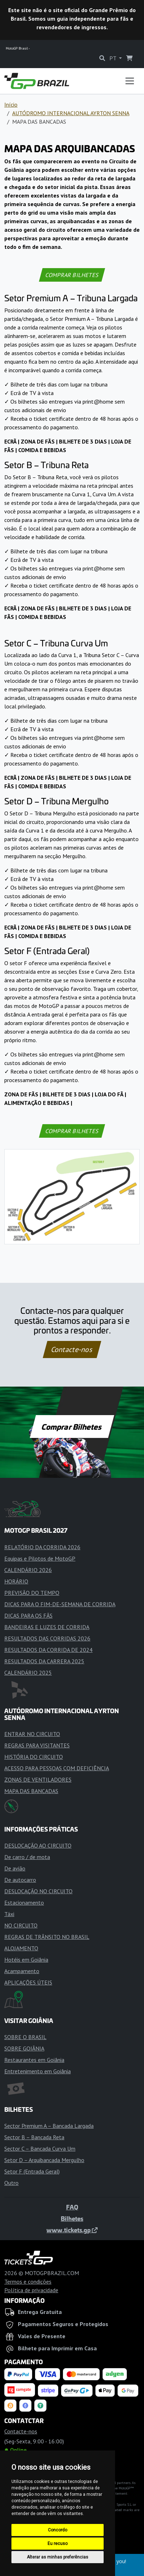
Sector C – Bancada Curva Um (39, 2148)
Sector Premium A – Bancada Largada (49, 2125)
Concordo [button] (57, 2530)
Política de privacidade (31, 2290)
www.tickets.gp (72, 2230)
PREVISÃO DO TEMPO (31, 1592)
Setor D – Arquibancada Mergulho (44, 2159)
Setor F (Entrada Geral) (32, 2171)
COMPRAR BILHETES (72, 274)
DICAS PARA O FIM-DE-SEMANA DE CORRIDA (59, 1604)
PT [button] (113, 58)
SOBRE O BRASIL (25, 2036)
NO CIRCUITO (21, 1925)
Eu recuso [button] (58, 2543)
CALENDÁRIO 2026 (28, 1569)
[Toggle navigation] (130, 81)
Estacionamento (24, 1902)
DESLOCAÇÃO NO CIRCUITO (38, 1891)
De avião (14, 1868)
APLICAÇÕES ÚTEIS (28, 1982)
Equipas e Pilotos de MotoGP (39, 1558)
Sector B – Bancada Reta (34, 2137)
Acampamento (21, 1971)
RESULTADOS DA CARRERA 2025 (44, 1661)
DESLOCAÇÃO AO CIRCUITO (37, 1845)
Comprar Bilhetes (72, 1426)
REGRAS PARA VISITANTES (37, 1745)
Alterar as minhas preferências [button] (57, 2557)
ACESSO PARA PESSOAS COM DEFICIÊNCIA (56, 1768)
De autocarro (20, 1879)
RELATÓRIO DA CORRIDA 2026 (42, 1547)
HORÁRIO (16, 1581)
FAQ (72, 2207)
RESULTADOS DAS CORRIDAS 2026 (47, 1638)
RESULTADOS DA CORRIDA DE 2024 (48, 1649)
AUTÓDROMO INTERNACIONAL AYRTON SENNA (70, 113)
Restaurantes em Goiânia (34, 2059)
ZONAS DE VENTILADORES (37, 1779)
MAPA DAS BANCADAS (31, 1790)
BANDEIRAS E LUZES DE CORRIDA (46, 1626)
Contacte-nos (72, 1349)
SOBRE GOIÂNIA (24, 2048)
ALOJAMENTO (21, 1948)
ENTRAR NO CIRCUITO (32, 1733)
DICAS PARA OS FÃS (28, 1615)
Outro (11, 2182)
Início (11, 104)
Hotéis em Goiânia (26, 1959)
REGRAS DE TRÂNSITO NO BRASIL (46, 1936)
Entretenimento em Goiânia (37, 2071)
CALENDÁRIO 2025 (28, 1672)
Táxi (9, 1913)
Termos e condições (27, 2281)
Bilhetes (72, 2218)
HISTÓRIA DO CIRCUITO (33, 1756)
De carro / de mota (27, 1856)
